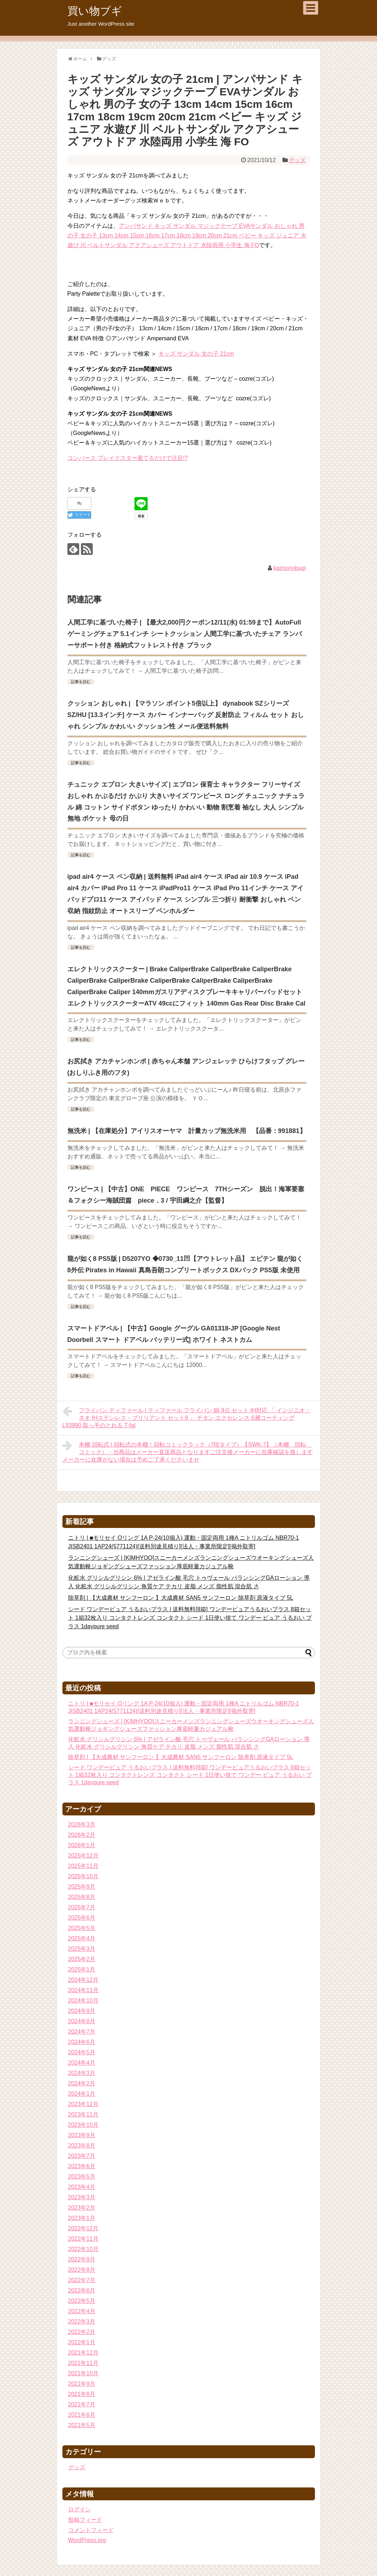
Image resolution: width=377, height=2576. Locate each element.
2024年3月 (82, 2073)
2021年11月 (83, 2363)
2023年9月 (82, 2135)
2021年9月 (82, 2384)
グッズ (297, 160)
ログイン (79, 2509)
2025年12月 (83, 1856)
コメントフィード (91, 2530)
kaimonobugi (290, 568)
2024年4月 (82, 2063)
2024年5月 (82, 2052)
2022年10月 (83, 2249)
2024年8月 (82, 2021)
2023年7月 (82, 2156)
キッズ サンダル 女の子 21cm (196, 354)
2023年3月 (82, 2197)
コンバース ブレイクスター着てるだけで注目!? (127, 458)
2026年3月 (82, 1824)
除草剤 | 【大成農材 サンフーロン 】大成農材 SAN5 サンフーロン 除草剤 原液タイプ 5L (181, 1598)
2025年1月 (82, 1969)
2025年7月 (82, 1907)
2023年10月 (83, 2125)
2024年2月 (82, 2083)
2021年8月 (82, 2394)
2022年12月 (83, 2228)
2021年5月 (82, 2425)
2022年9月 (82, 2259)
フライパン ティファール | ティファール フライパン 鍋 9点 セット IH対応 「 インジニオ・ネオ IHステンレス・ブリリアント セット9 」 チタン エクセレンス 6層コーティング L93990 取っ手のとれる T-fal (186, 1416)
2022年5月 (82, 2301)
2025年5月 (82, 1928)
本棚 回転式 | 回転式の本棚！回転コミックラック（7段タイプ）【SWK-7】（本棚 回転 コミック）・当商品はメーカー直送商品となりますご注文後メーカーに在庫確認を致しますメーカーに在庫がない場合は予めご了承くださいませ (187, 1451)
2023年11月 (83, 2114)
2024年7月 (82, 2032)
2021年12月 (83, 2353)
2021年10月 (83, 2373)
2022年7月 (82, 2280)
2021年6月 (82, 2415)
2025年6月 (82, 1918)
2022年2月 (82, 2332)
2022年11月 (83, 2239)
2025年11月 (83, 1866)
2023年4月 (82, 2187)
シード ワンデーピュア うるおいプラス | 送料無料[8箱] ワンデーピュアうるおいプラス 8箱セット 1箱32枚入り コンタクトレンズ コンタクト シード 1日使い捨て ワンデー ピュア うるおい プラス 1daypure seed (190, 1617)
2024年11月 (83, 1990)
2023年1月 (82, 2218)
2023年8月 (82, 2146)
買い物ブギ (94, 11)
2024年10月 (83, 2001)
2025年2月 (82, 1959)
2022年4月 (82, 2311)
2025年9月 (82, 1887)
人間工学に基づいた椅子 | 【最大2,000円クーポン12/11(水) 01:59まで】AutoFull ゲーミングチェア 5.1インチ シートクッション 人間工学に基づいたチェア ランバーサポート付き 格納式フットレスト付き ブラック (184, 634)
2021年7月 (82, 2404)
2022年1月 (82, 2342)
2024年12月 (83, 1980)
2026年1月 (82, 1845)
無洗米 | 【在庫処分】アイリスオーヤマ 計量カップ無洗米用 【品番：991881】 (186, 1130)
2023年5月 (82, 2177)
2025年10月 (83, 1876)
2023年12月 (83, 2104)
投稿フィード (85, 2520)
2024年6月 (82, 2042)
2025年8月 (82, 1897)
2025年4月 (82, 1938)
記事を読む (81, 682)
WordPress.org (87, 2540)
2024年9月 (82, 2011)
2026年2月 (82, 1835)
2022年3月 (82, 2322)
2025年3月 (82, 1949)
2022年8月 (82, 2270)
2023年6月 (82, 2166)
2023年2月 (82, 2208)
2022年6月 (82, 2290)
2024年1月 (82, 2094)
